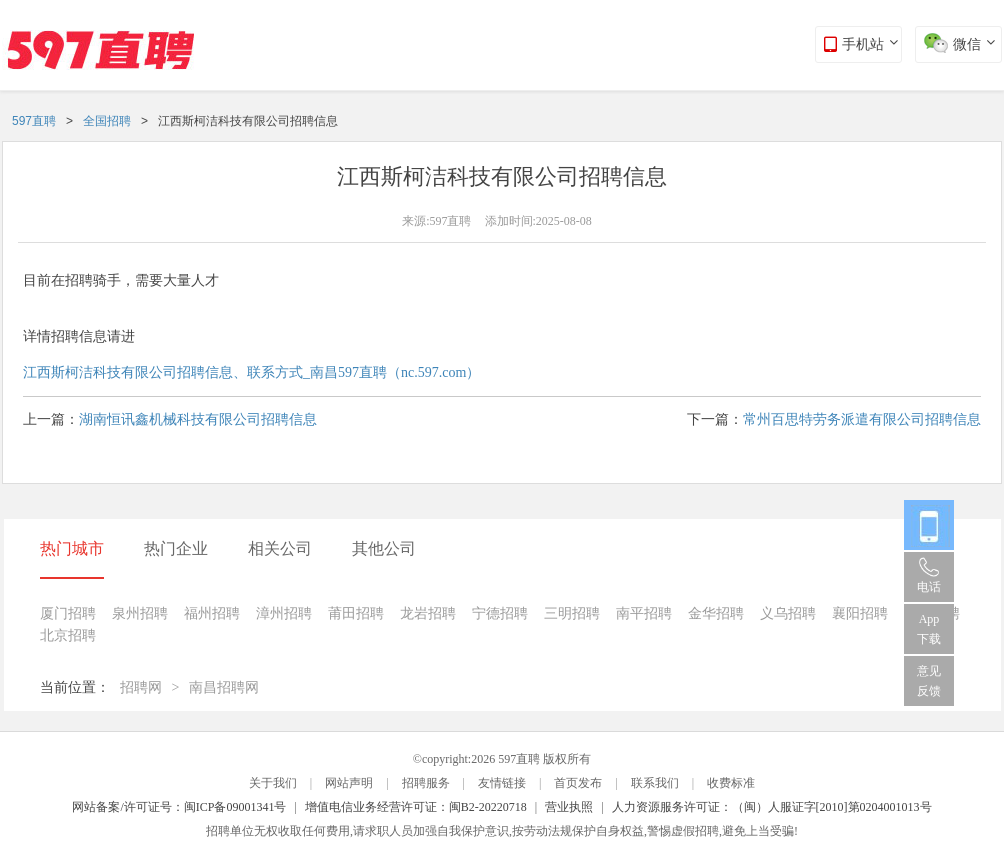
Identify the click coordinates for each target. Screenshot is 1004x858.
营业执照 (569, 807)
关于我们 (273, 783)
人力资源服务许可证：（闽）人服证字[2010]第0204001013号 (772, 807)
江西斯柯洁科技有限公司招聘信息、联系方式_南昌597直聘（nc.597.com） (251, 372)
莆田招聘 (356, 613)
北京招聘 (68, 635)
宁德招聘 (500, 613)
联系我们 (655, 783)
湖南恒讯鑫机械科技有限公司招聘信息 (198, 419)
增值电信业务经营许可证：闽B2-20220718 (416, 807)
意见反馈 (929, 681)
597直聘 (34, 121)
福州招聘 (212, 613)
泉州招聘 (140, 613)
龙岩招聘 (428, 613)
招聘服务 (426, 783)
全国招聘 (107, 121)
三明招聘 (572, 613)
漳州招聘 (284, 613)
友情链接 (502, 783)
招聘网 (141, 687)
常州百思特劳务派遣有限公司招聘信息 (862, 419)
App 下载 (929, 629)
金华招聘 (716, 613)
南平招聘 (644, 613)
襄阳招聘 (860, 613)
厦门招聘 (68, 613)
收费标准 (731, 783)
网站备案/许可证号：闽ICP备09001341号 (179, 807)
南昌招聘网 (224, 687)
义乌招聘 (788, 613)
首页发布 (578, 783)
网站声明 (349, 783)
